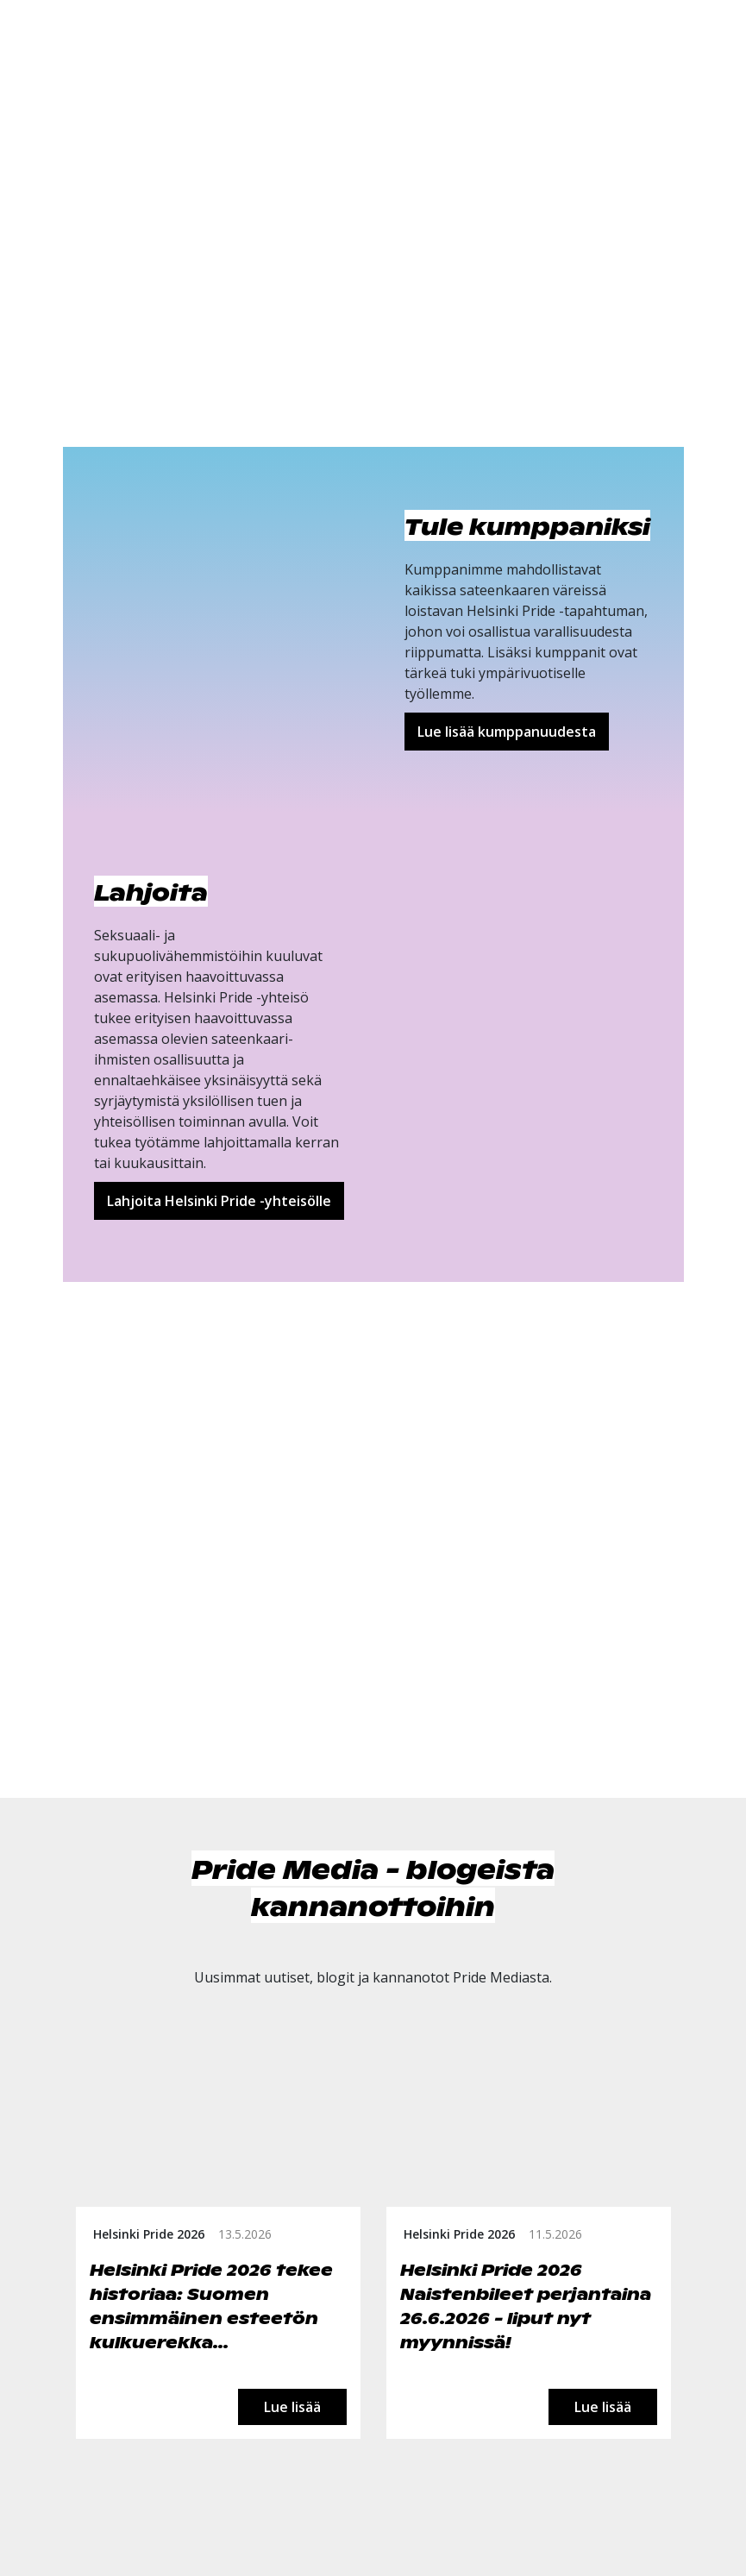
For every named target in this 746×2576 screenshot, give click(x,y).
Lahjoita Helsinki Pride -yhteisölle (219, 1200)
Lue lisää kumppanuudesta (506, 731)
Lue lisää (292, 2406)
